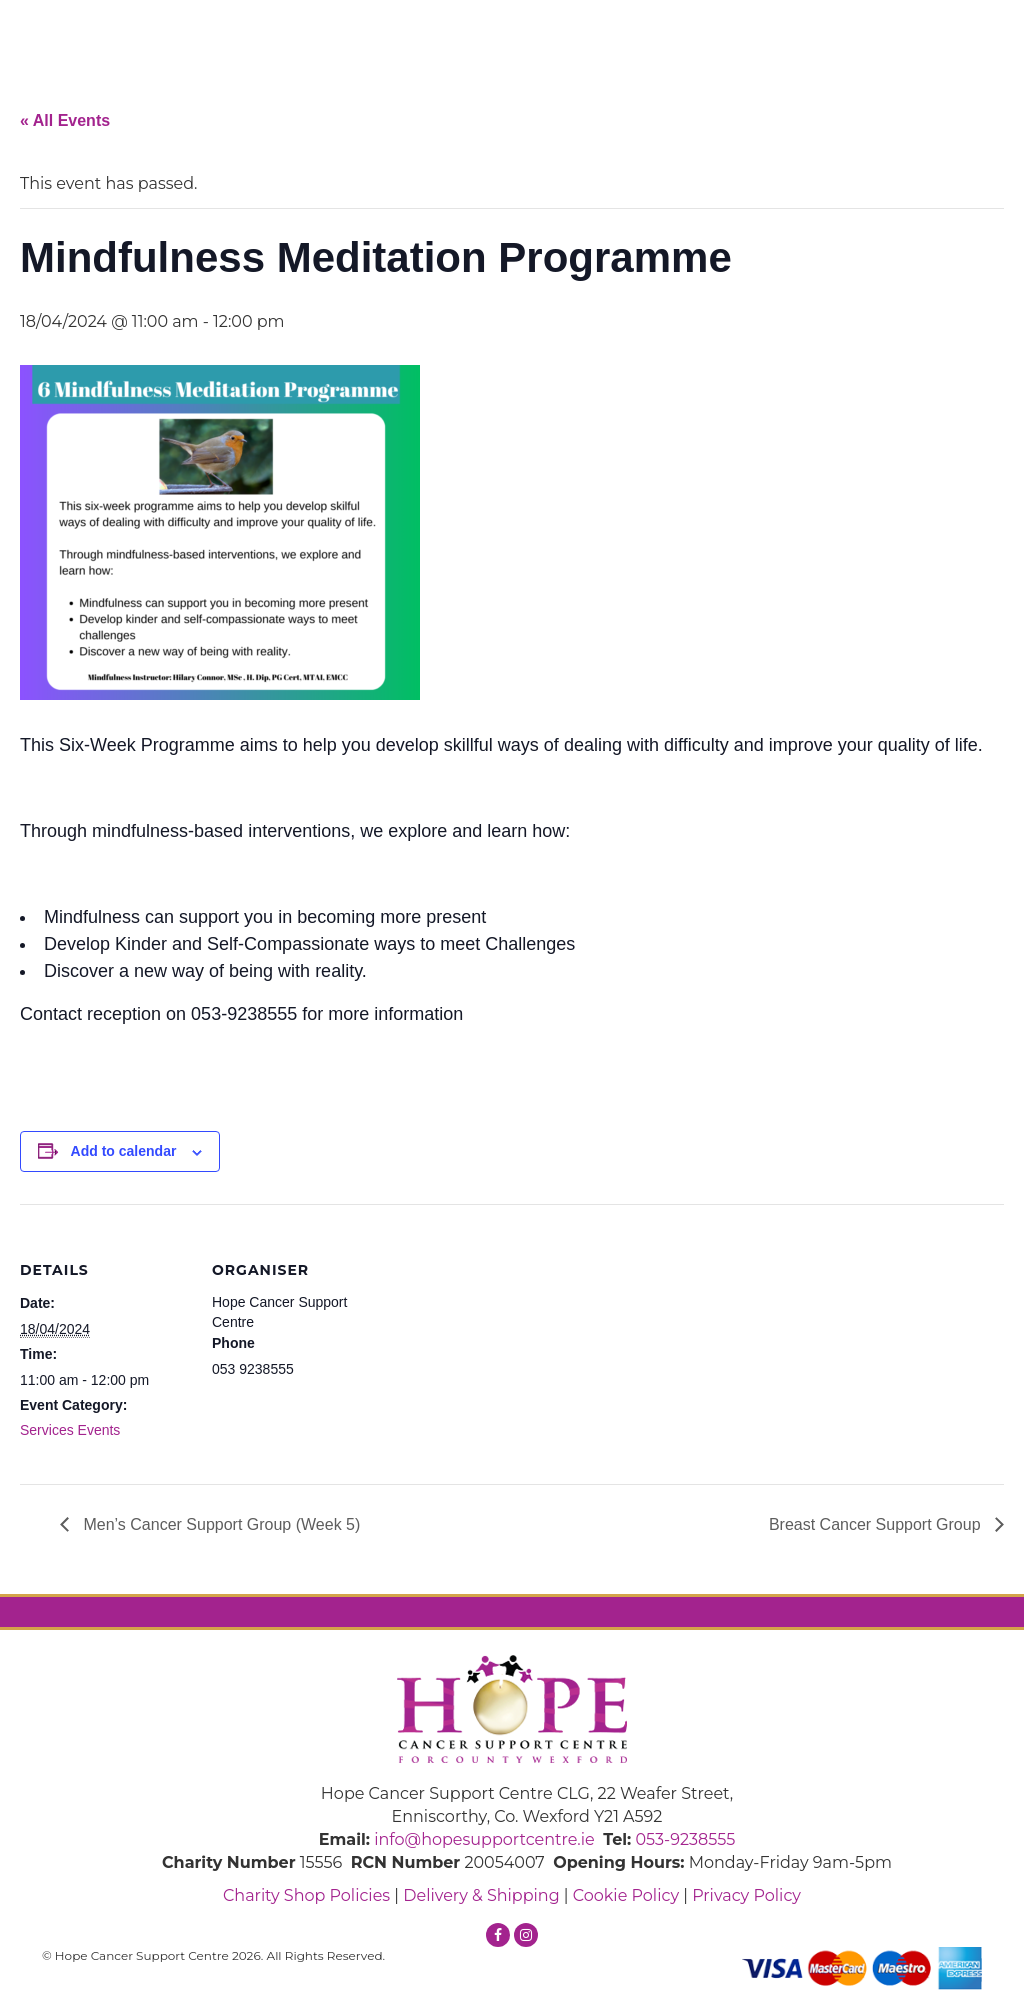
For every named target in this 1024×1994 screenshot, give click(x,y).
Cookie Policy (626, 1895)
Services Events (70, 1430)
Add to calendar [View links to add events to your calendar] (124, 1151)
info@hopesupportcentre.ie (484, 1839)
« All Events (65, 120)
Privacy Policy (746, 1895)
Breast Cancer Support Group (877, 1524)
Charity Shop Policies (306, 1895)
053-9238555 (685, 1839)
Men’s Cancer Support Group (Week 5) (219, 1524)
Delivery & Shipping (481, 1895)
